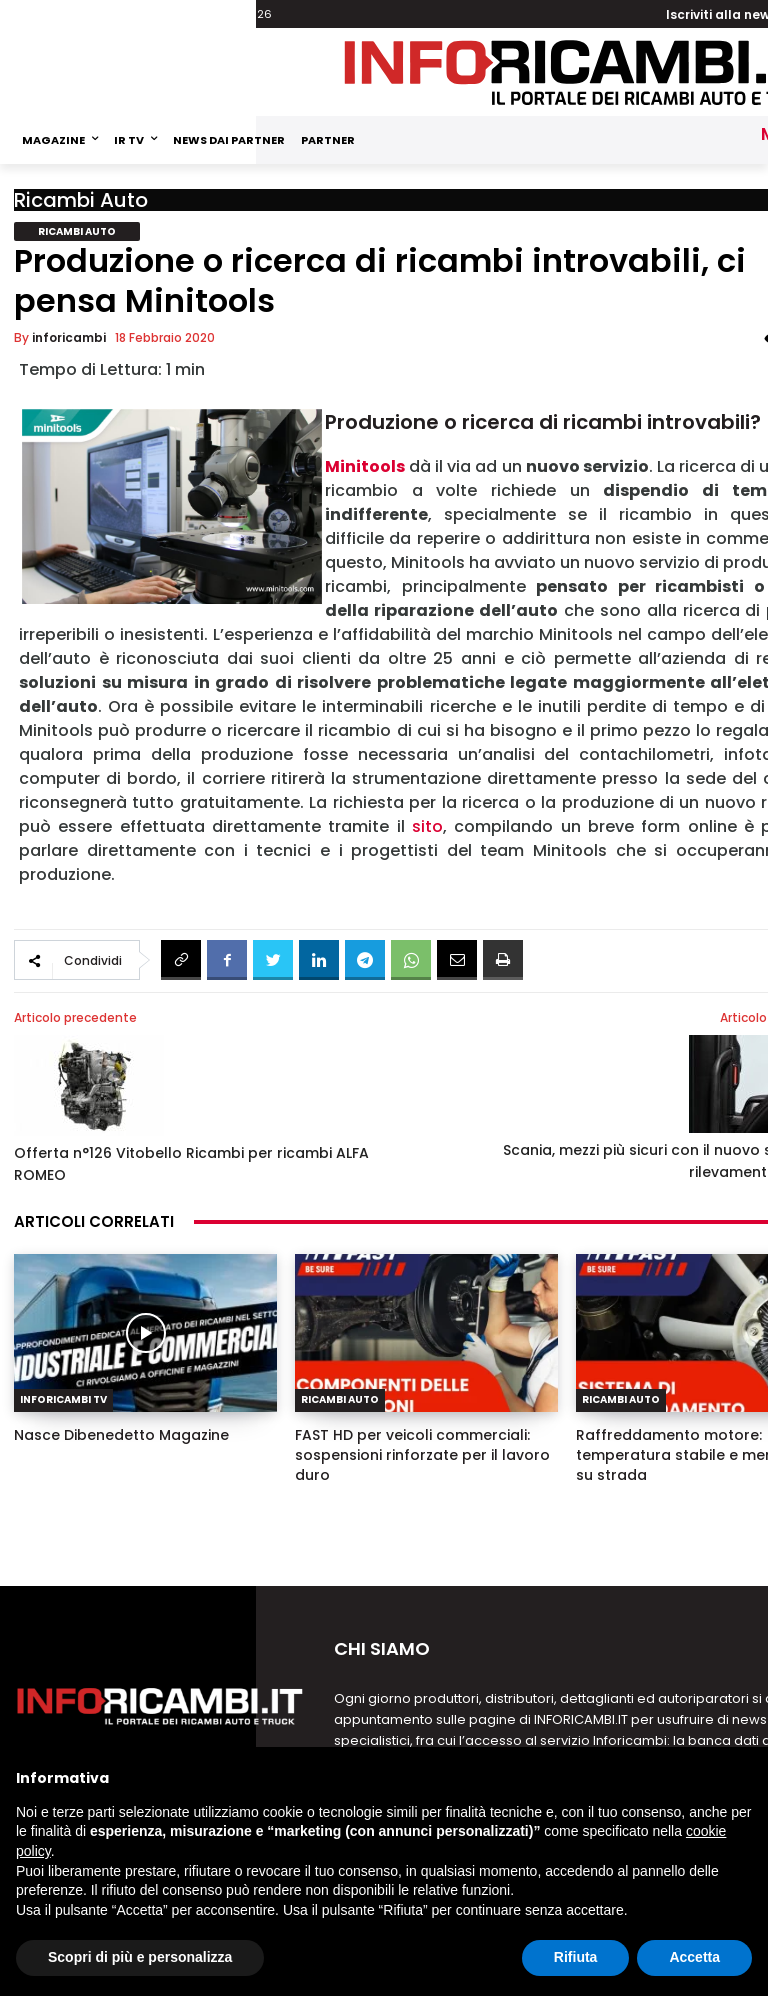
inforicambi (69, 337)
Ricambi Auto (81, 200)
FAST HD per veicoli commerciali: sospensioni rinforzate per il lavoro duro (422, 1455)
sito (427, 826)
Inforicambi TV (63, 1399)
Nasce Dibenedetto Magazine (121, 1435)
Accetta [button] (694, 1957)
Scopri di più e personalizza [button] (140, 1957)
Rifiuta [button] (576, 1957)
